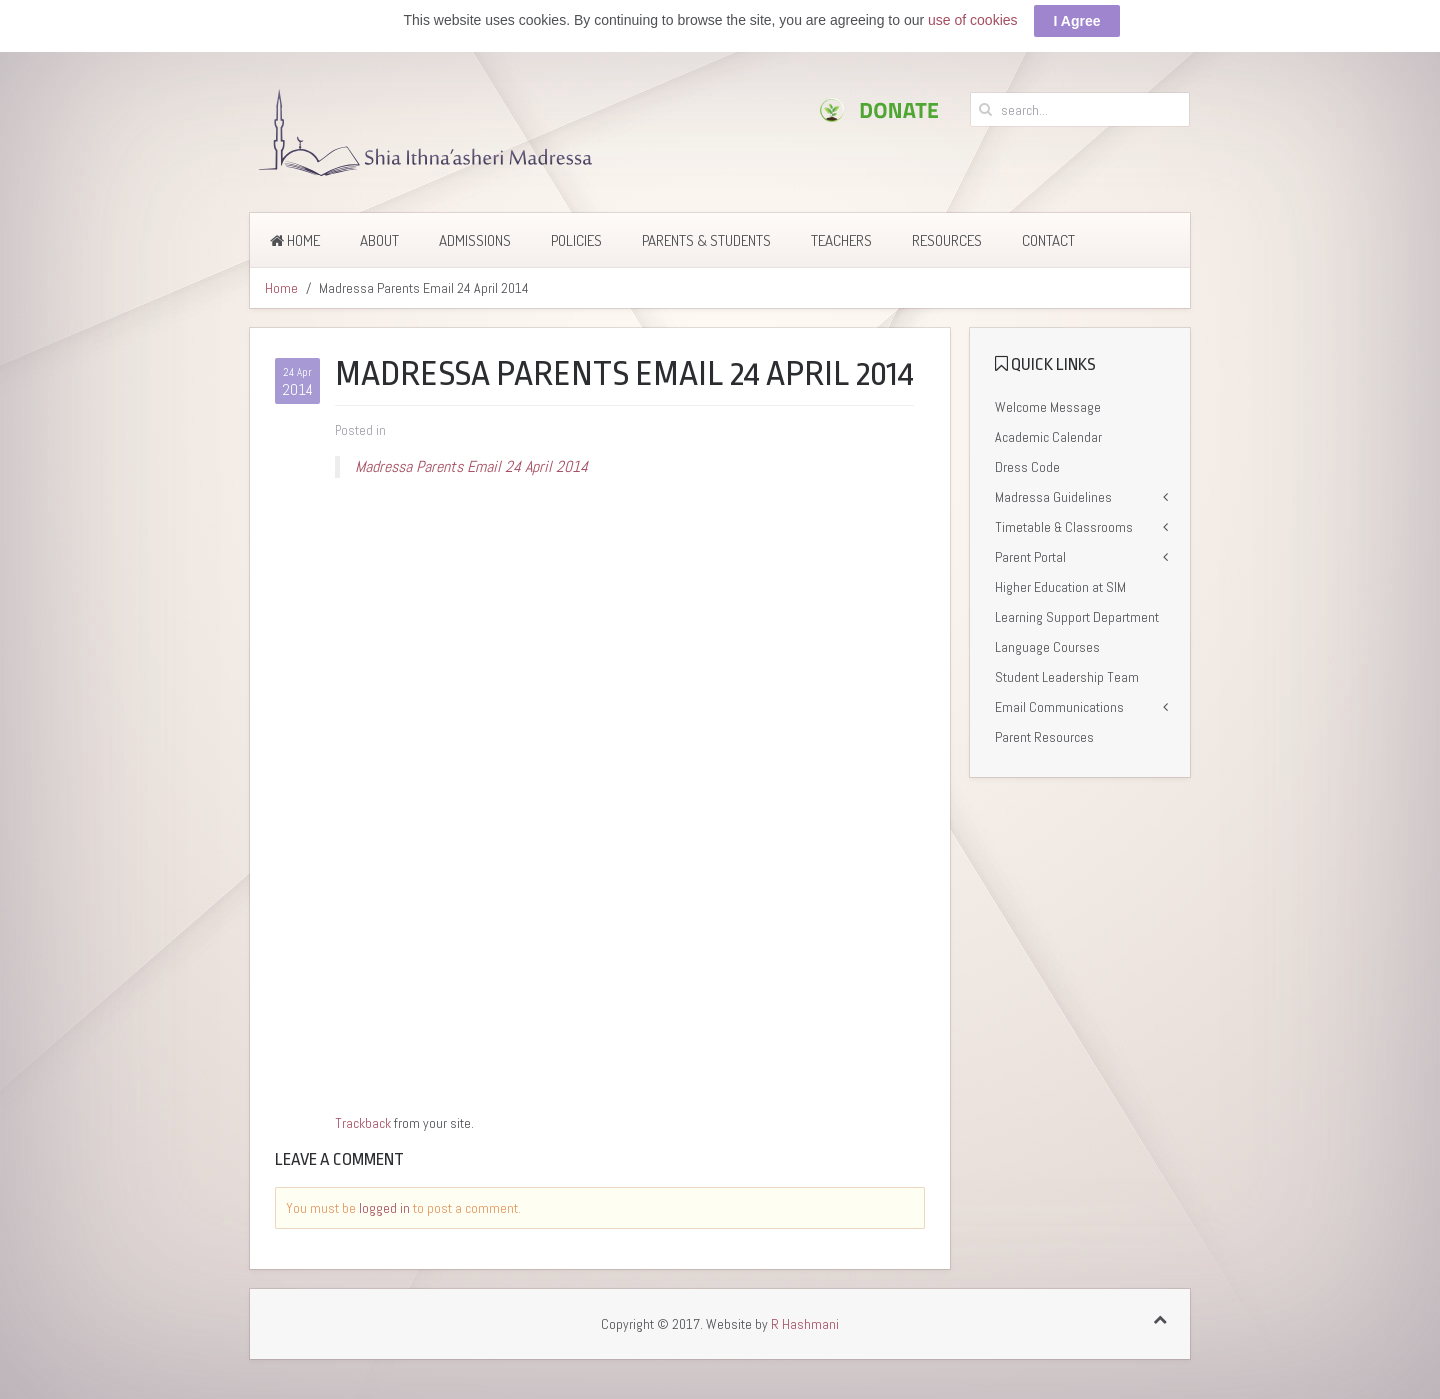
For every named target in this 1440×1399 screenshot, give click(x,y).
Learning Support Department (1077, 617)
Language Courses (1047, 647)
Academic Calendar (1048, 437)
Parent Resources (1044, 737)
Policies (576, 240)
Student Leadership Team (1067, 677)
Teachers (841, 240)
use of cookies (973, 20)
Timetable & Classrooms (1064, 527)
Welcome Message (1048, 407)
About (379, 240)
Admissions (475, 240)
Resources (947, 240)
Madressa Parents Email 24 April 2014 (471, 466)
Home (295, 240)
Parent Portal (1030, 557)
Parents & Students (706, 240)
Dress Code (1027, 467)
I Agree (1077, 21)
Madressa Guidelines (1053, 497)
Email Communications (1059, 707)
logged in (384, 1208)
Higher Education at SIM (1060, 587)
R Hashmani (805, 1324)
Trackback (363, 1123)
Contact (1048, 240)
